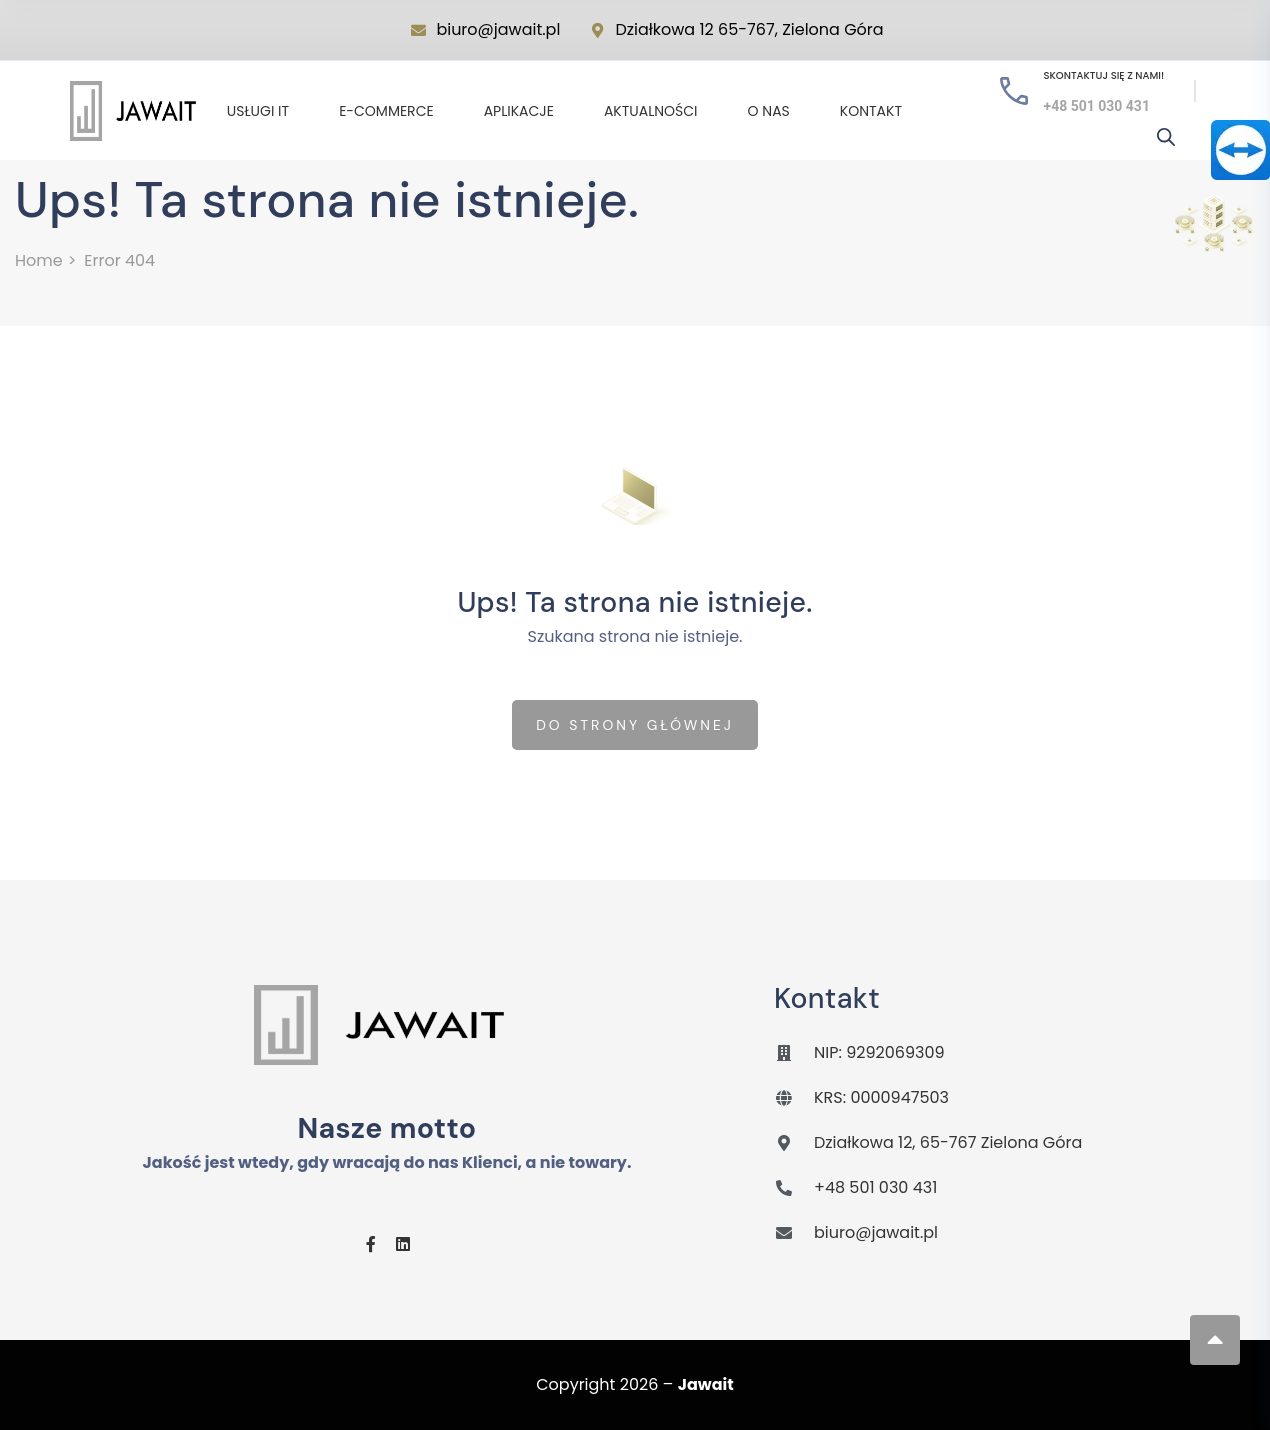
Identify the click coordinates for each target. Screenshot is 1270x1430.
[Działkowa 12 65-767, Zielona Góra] (597, 30)
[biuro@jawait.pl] (418, 30)
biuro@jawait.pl (498, 29)
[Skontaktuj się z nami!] (1014, 91)
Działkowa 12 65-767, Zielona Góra (749, 29)
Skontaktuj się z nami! (1104, 75)
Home (39, 260)
